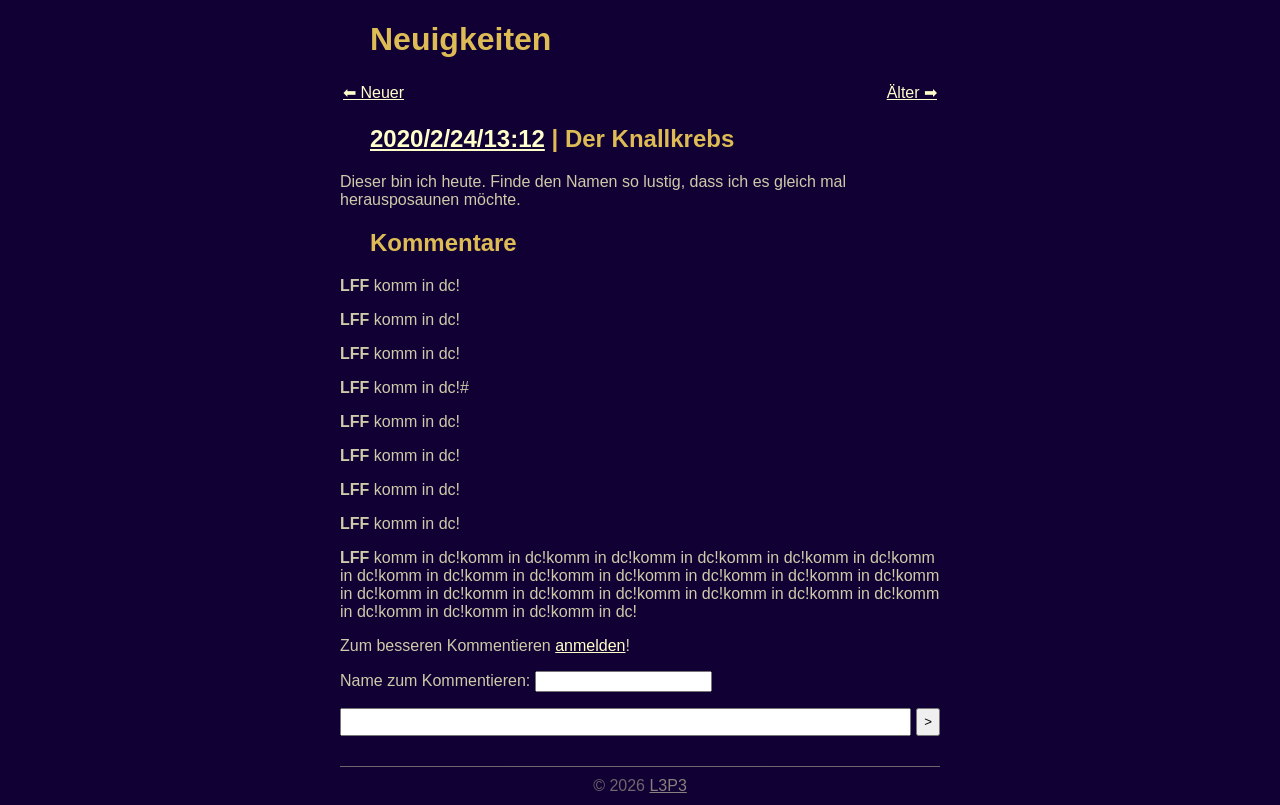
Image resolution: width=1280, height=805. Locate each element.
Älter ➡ (912, 92)
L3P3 (667, 785)
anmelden (590, 645)
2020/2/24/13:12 (457, 138)
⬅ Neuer (373, 92)
